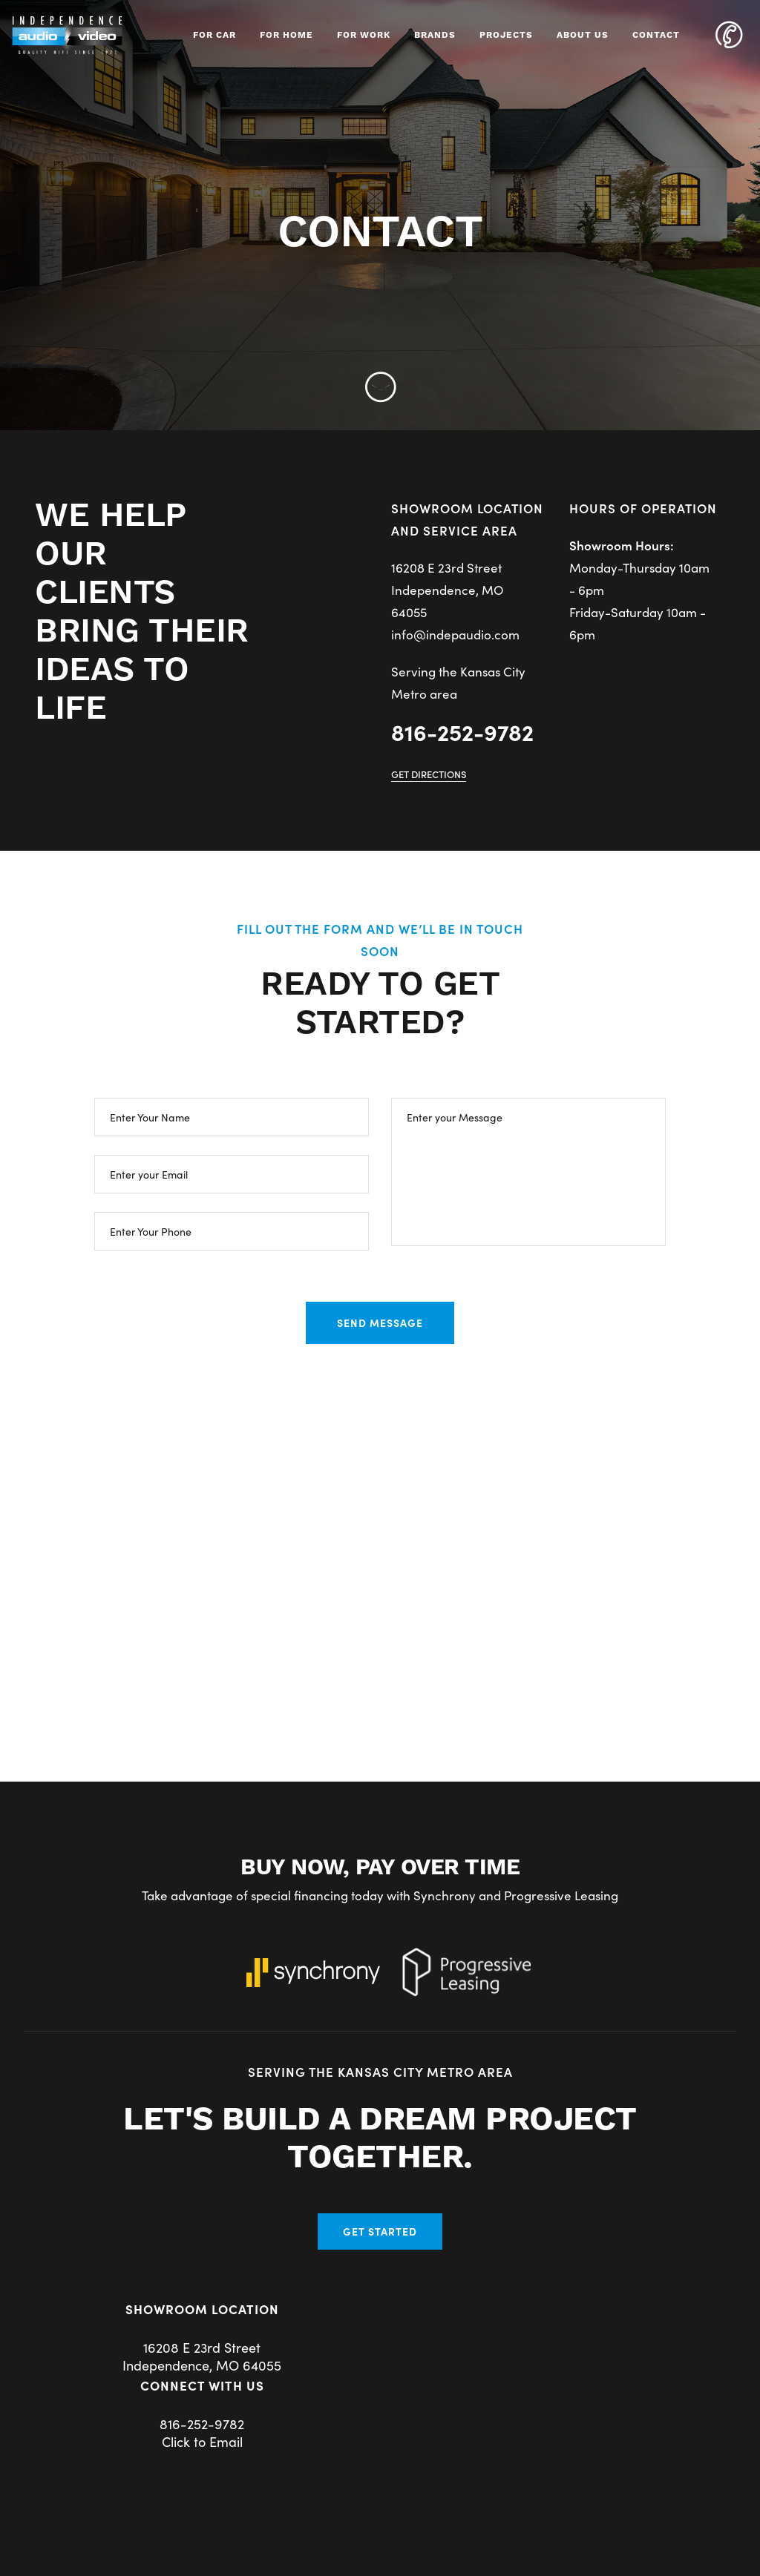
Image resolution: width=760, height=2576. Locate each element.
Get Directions (428, 774)
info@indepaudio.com (455, 634)
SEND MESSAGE (380, 1322)
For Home (286, 35)
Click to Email (202, 2441)
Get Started (380, 2231)
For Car (214, 35)
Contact (656, 35)
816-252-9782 (462, 731)
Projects (506, 35)
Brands (435, 35)
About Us (583, 35)
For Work (363, 35)
